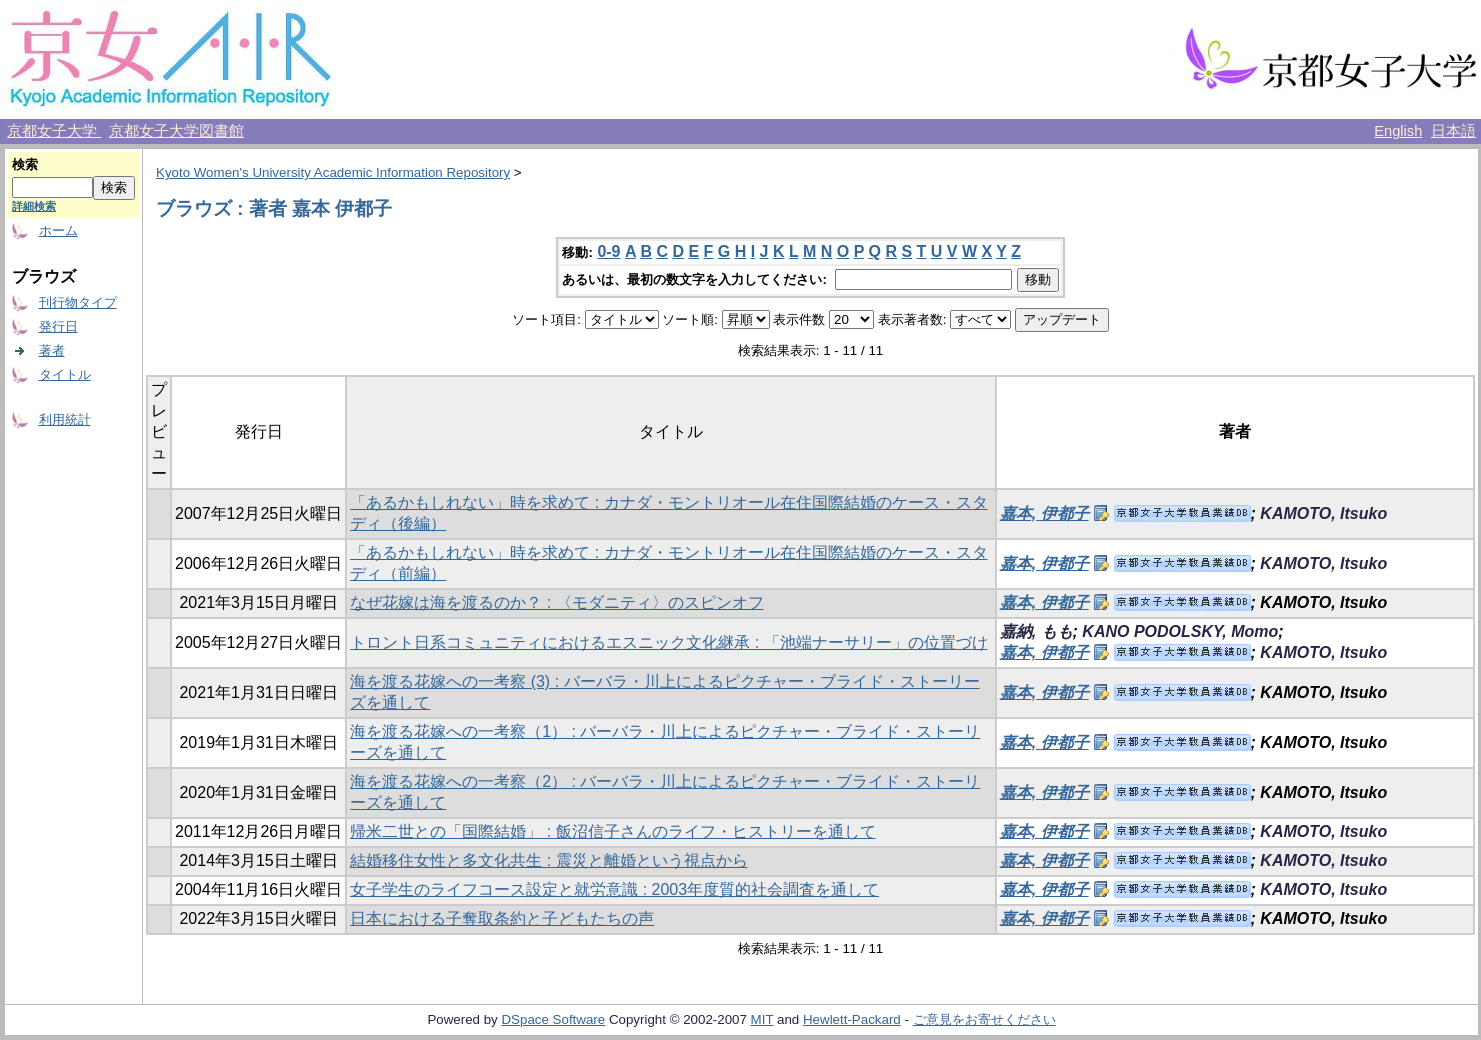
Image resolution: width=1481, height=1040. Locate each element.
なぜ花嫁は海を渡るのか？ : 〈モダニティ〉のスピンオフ (556, 602)
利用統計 (65, 419)
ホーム (58, 230)
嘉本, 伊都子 (1044, 513)
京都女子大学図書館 (176, 131)
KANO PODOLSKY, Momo (1180, 631)
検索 (25, 164)
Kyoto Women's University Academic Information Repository (333, 172)
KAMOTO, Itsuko (1323, 513)
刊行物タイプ (78, 302)
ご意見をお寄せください (984, 1019)
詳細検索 (34, 206)
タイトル (65, 374)
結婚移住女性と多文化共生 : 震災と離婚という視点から (548, 860)
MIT (762, 1019)
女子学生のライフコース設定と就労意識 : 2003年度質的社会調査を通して (614, 889)
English (1398, 131)
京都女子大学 (54, 131)
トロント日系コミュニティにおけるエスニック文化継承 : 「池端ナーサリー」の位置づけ (668, 642)
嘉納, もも (1036, 631)
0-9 (608, 251)
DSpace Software (553, 1019)
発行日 (58, 326)
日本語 (1453, 131)
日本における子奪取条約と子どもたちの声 (502, 918)
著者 (52, 350)
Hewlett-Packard (852, 1019)
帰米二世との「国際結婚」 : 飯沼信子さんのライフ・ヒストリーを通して (612, 831)
